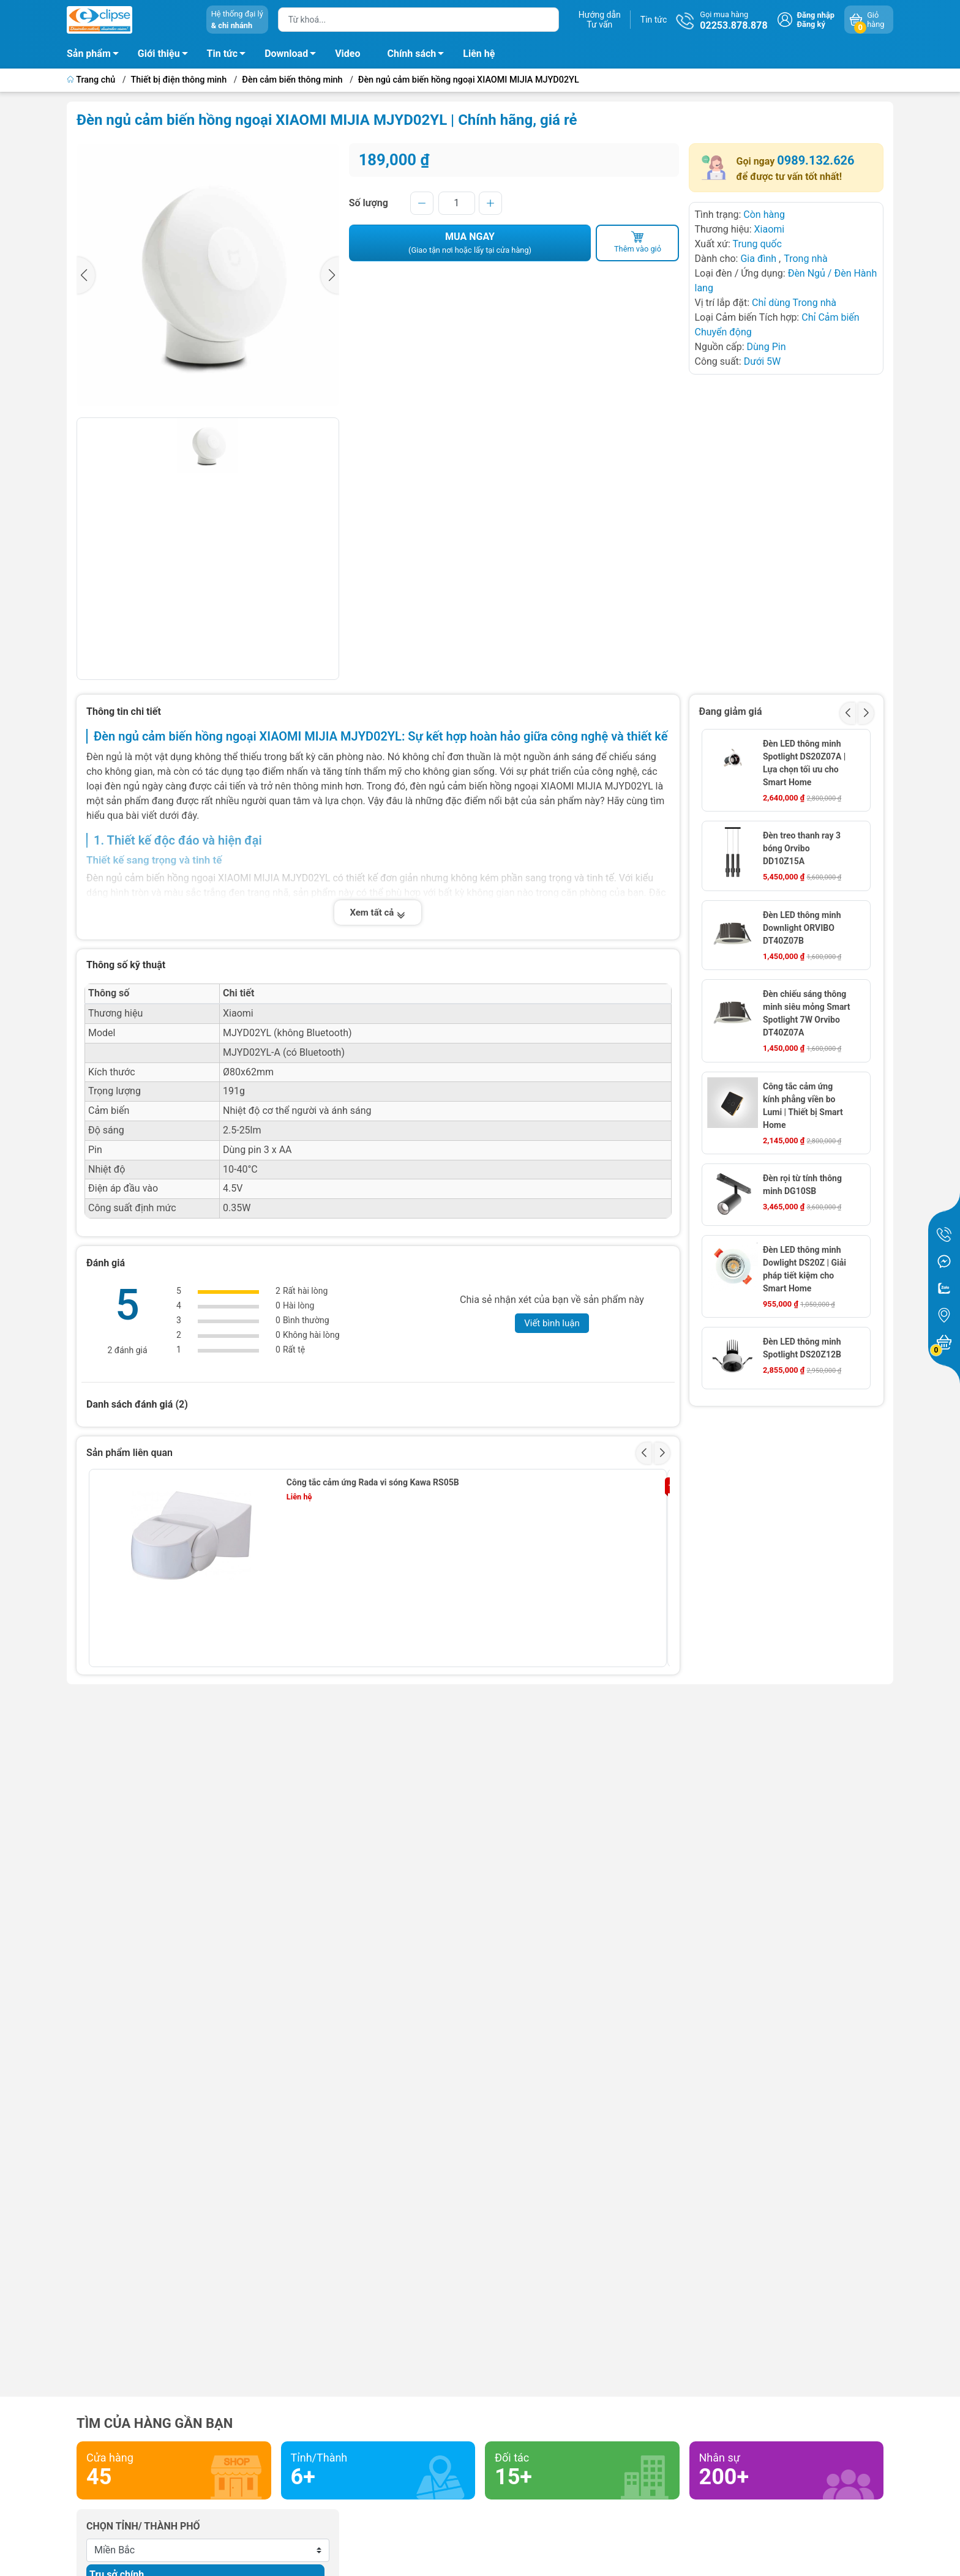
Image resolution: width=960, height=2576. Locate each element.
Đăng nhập (815, 15)
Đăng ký (811, 24)
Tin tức (653, 19)
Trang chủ (92, 80)
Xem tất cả (378, 912)
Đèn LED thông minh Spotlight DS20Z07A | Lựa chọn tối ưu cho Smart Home (804, 763)
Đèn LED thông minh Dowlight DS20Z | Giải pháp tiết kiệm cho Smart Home (804, 1269)
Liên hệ (479, 53)
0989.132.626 (815, 160)
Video (347, 53)
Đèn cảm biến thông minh (292, 80)
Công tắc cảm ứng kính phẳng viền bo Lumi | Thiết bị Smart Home (803, 1105)
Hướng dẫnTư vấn (600, 19)
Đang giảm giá (730, 711)
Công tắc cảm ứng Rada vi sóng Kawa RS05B (373, 1482)
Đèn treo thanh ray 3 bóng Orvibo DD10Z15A (802, 848)
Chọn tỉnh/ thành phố (143, 2526)
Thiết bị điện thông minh (179, 80)
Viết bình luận (552, 1323)
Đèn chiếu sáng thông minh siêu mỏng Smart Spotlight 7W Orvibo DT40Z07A (806, 1013)
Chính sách (419, 56)
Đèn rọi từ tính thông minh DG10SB (802, 1184)
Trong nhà (806, 258)
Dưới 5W (762, 361)
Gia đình (759, 258)
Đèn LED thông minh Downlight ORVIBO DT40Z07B (802, 928)
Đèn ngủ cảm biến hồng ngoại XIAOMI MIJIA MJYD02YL (468, 80)
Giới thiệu (159, 53)
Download (293, 56)
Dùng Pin (766, 347)
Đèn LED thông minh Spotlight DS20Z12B (802, 1348)
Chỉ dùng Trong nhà (794, 302)
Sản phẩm (89, 53)
